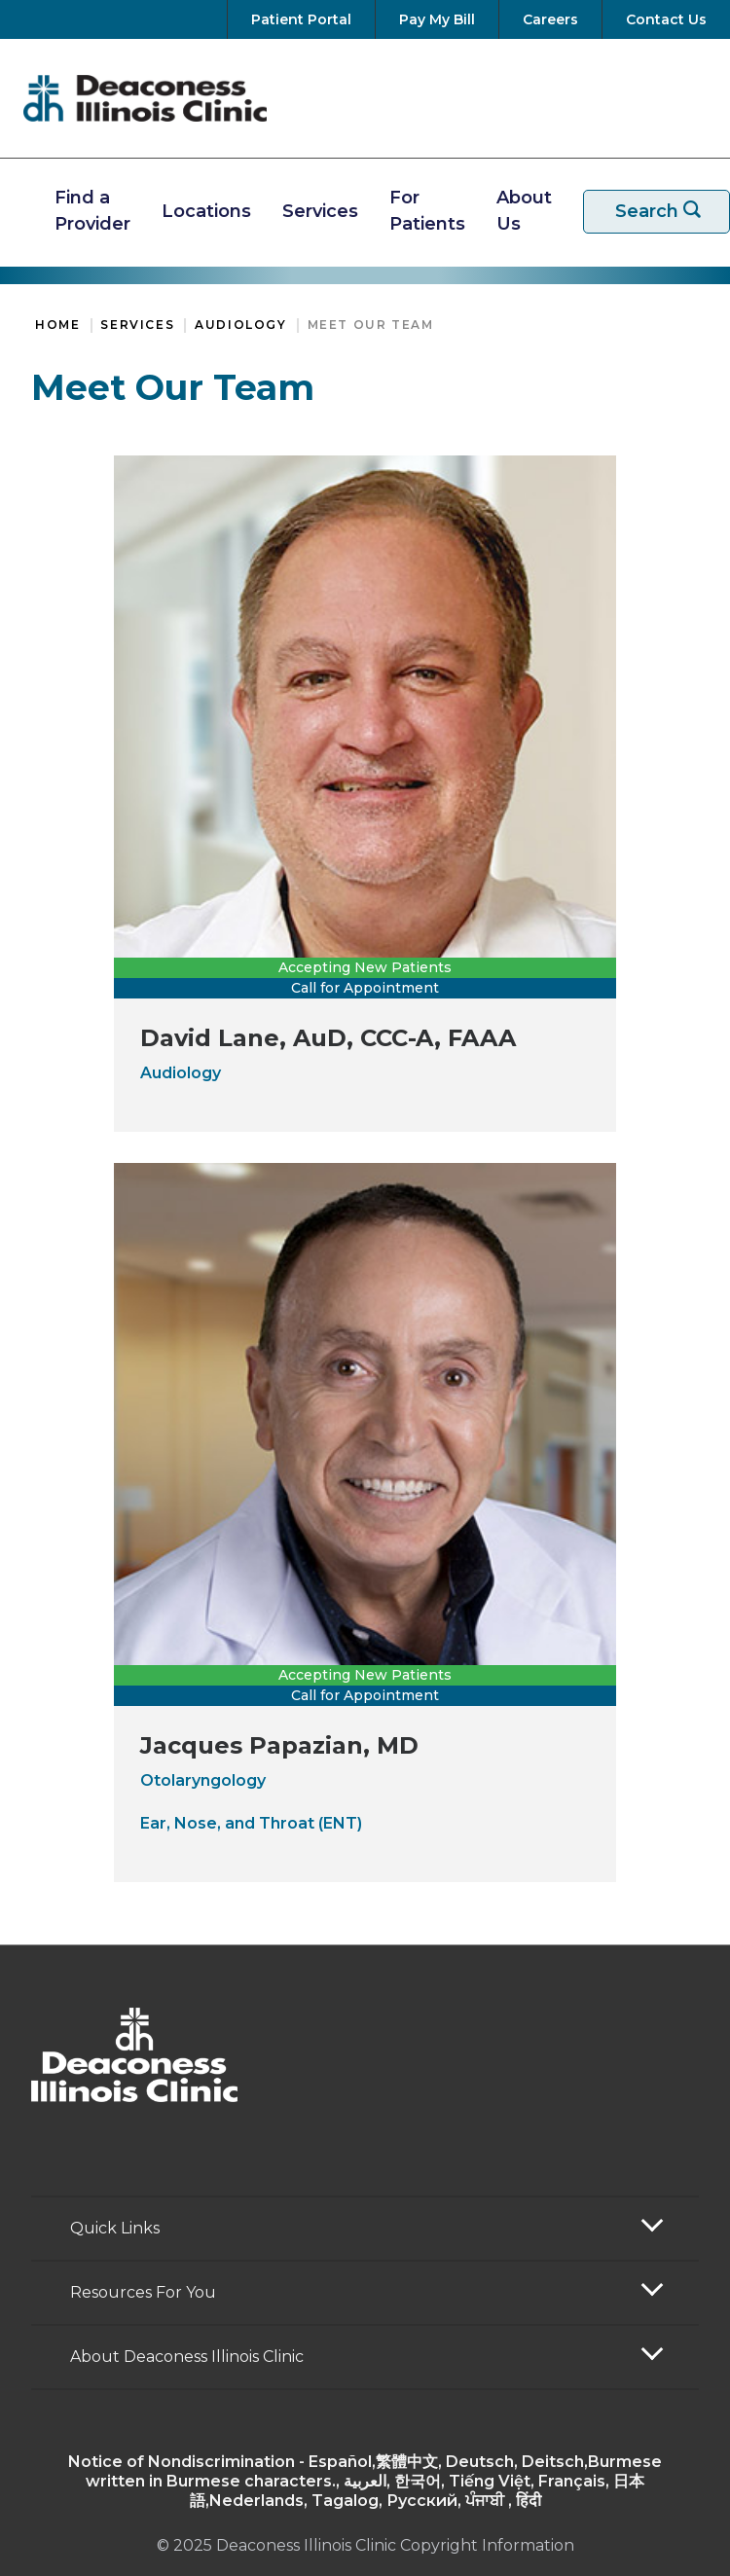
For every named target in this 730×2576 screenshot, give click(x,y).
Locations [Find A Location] (206, 211)
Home (57, 324)
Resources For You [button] (143, 2292)
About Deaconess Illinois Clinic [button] (187, 2356)
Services (137, 324)
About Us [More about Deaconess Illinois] (524, 211)
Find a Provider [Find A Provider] (92, 211)
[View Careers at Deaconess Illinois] (550, 19)
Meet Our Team (371, 324)
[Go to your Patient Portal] (301, 19)
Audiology (240, 324)
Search (668, 212)
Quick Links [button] (115, 2228)
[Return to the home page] (145, 98)
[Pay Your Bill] (437, 19)
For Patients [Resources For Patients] (427, 211)
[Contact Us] (662, 19)
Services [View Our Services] (320, 211)
